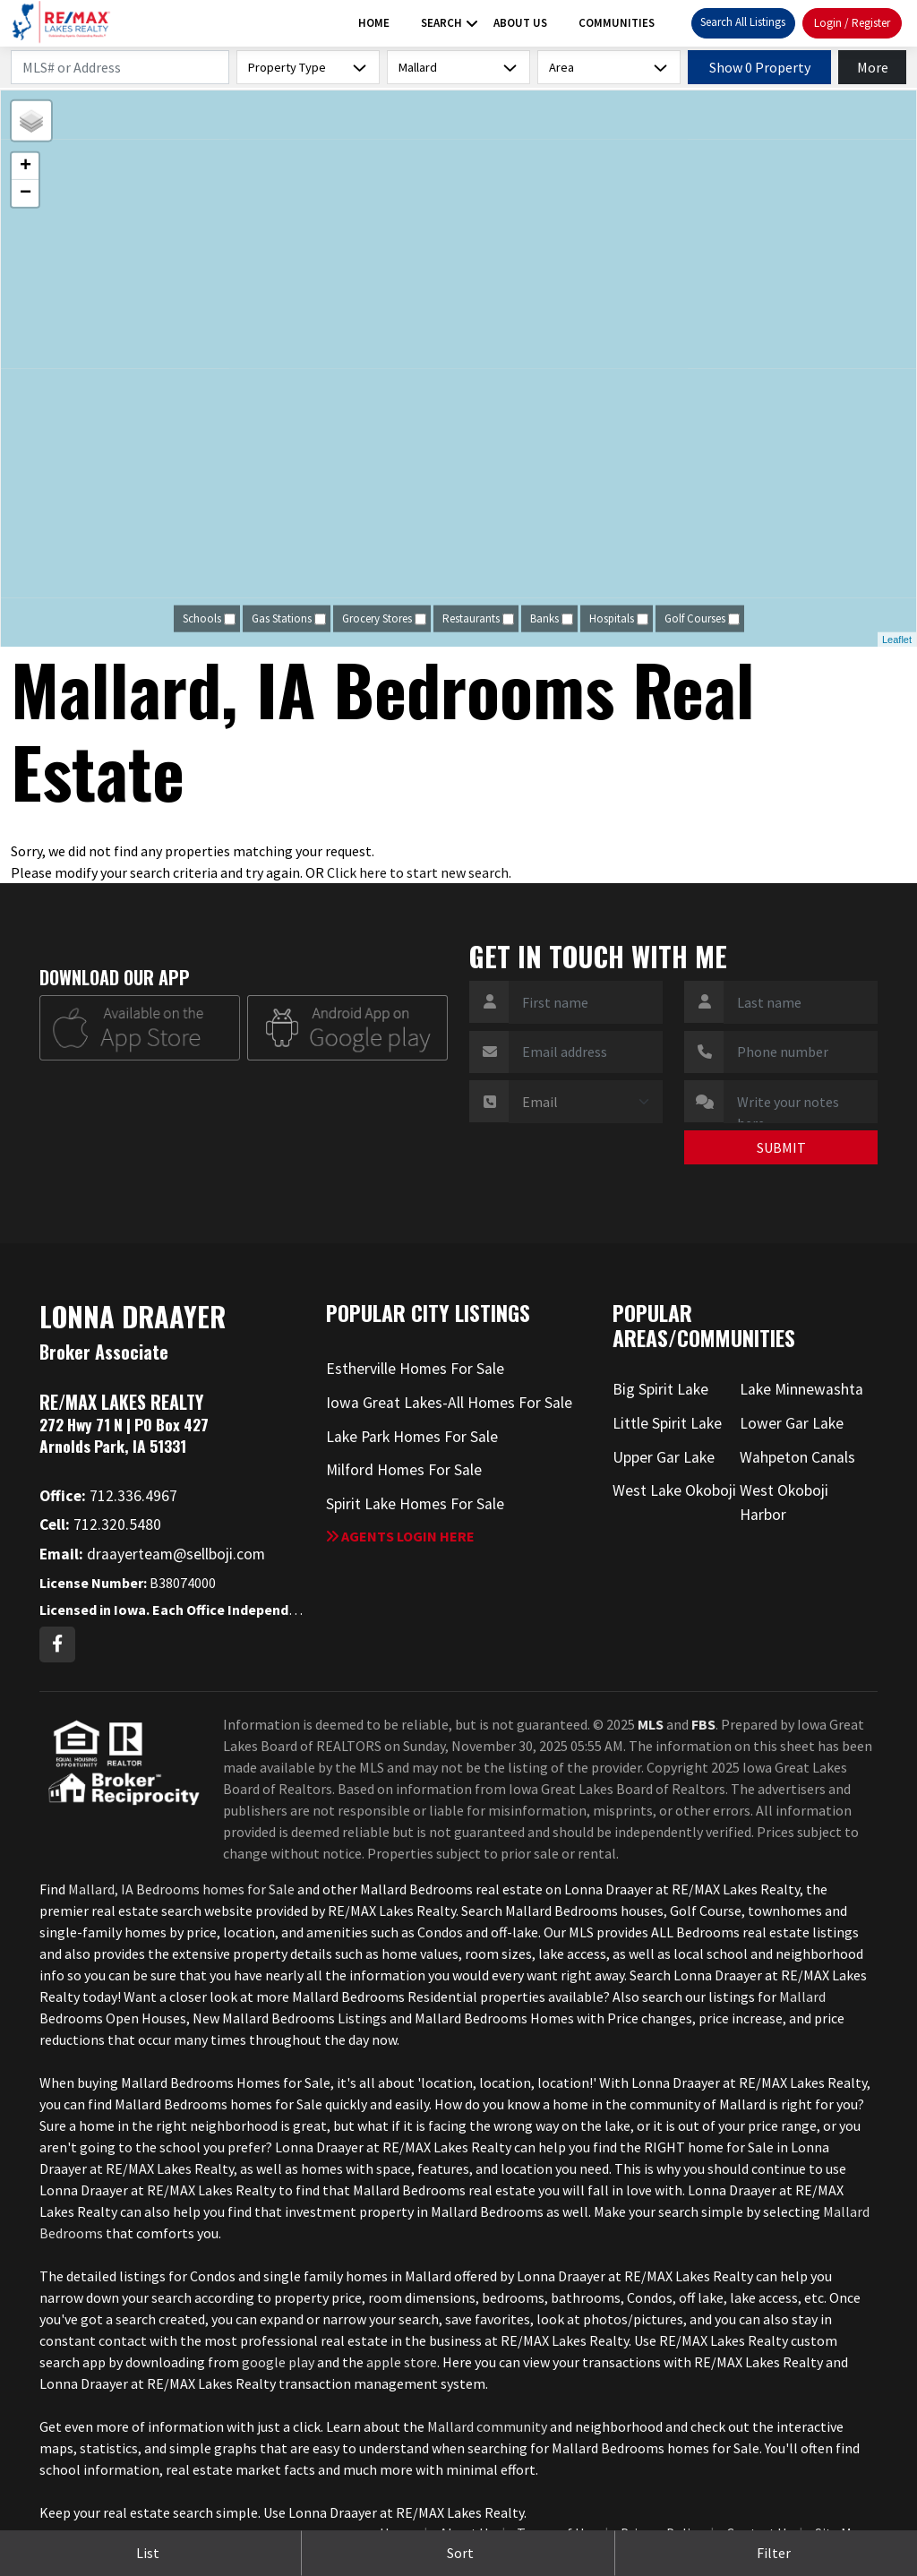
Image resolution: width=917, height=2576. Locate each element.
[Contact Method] (586, 1101)
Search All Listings (742, 22)
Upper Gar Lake (664, 1457)
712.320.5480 (100, 1524)
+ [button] (25, 166)
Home (374, 22)
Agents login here (400, 1536)
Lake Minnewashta (801, 1389)
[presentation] (574, 1157)
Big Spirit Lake (660, 1389)
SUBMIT (781, 1147)
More (872, 67)
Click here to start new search (418, 872)
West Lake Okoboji (674, 1490)
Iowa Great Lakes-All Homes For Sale (449, 1403)
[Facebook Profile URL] (57, 1644)
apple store (401, 2362)
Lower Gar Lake (792, 1423)
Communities (616, 22)
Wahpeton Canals (797, 1457)
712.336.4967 (108, 1496)
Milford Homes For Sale (404, 1470)
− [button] (25, 193)
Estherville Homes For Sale (415, 1368)
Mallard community (487, 2426)
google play (278, 2362)
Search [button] (441, 22)
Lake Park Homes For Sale (412, 1437)
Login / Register (852, 22)
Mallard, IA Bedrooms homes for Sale (181, 1889)
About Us (520, 22)
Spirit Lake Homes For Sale (415, 1504)
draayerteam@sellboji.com (152, 1554)
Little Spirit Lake (667, 1423)
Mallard (802, 1996)
